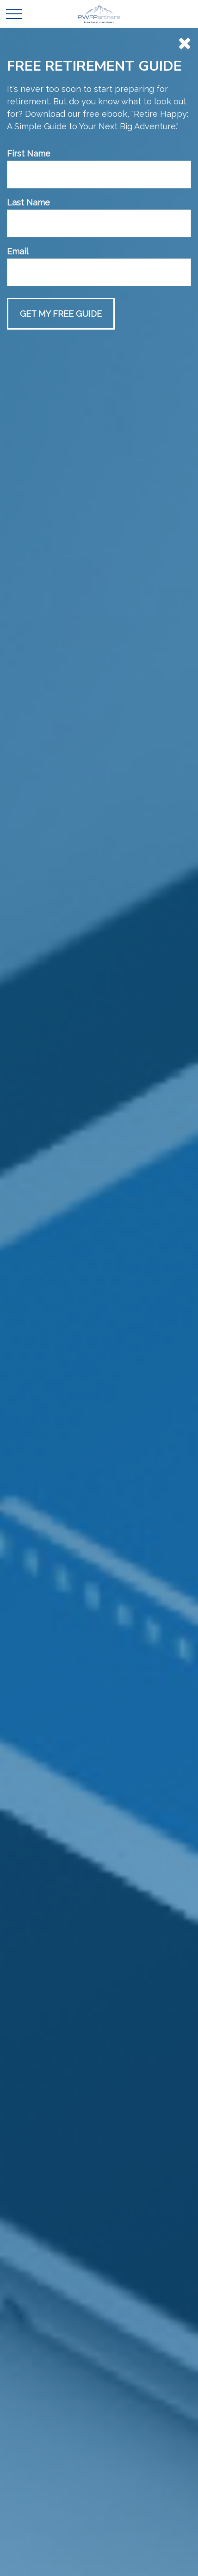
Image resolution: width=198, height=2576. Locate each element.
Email (17, 251)
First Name (28, 153)
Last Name (28, 202)
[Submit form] (61, 314)
